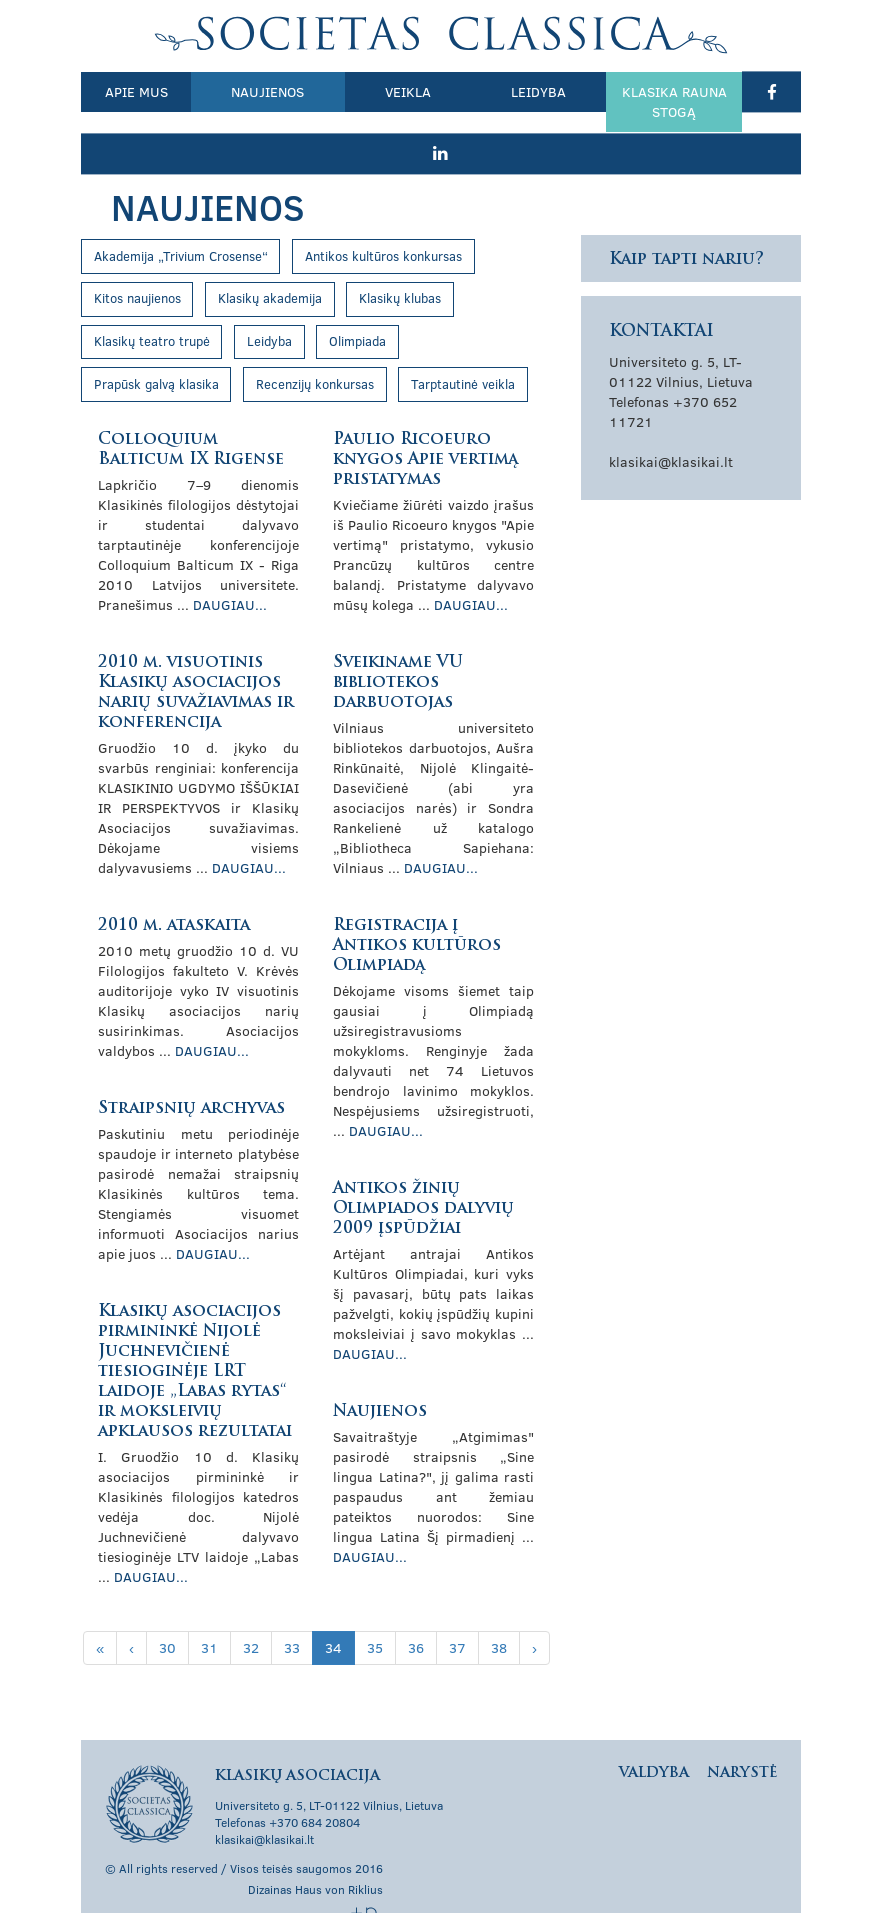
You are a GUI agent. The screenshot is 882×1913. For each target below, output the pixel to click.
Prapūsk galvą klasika (156, 343)
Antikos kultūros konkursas (383, 215)
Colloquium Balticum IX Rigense (191, 409)
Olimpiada (357, 300)
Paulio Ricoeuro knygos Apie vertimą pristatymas (425, 419)
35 (375, 1606)
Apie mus (130, 91)
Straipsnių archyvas (191, 1068)
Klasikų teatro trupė (152, 300)
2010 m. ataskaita (174, 885)
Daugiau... (230, 563)
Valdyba (654, 1732)
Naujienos (251, 91)
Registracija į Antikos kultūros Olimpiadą (417, 905)
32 (251, 1606)
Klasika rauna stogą (623, 101)
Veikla (380, 91)
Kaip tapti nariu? (686, 219)
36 (416, 1606)
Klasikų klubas (400, 257)
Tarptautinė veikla (463, 343)
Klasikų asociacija (441, 35)
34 (333, 1606)
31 (209, 1606)
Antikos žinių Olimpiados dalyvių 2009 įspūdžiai (423, 1168)
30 (167, 1606)
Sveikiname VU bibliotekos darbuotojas (398, 642)
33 (292, 1606)
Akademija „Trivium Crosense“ (181, 215)
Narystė (742, 1732)
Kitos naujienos (137, 257)
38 (499, 1606)
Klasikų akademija (270, 257)
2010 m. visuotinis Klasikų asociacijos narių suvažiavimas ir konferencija (196, 652)
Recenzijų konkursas (315, 343)
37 (457, 1606)
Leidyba (499, 91)
